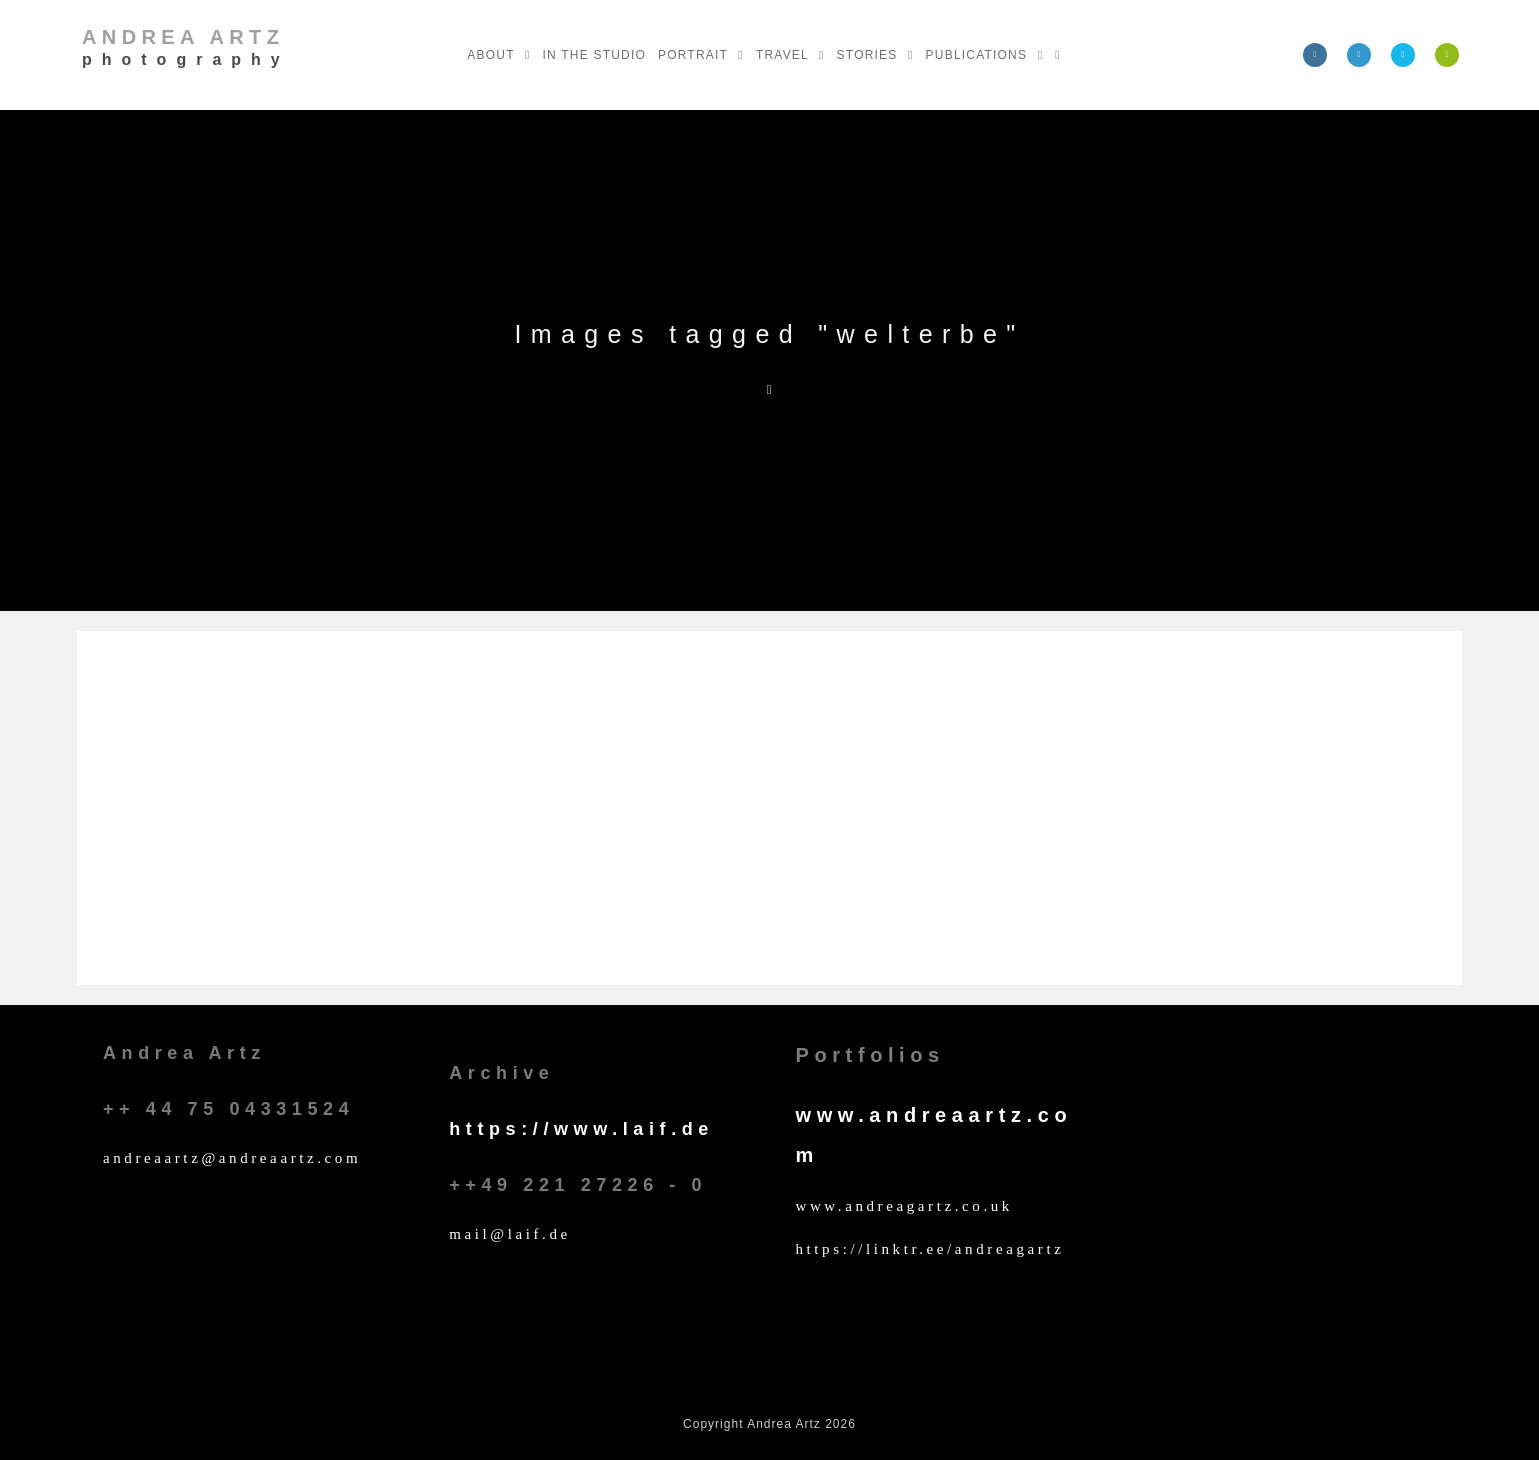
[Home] (770, 389)
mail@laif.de (510, 1234)
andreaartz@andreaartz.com (232, 1158)
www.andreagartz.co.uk (903, 1206)
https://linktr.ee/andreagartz (929, 1249)
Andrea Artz (186, 47)
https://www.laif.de (581, 1129)
